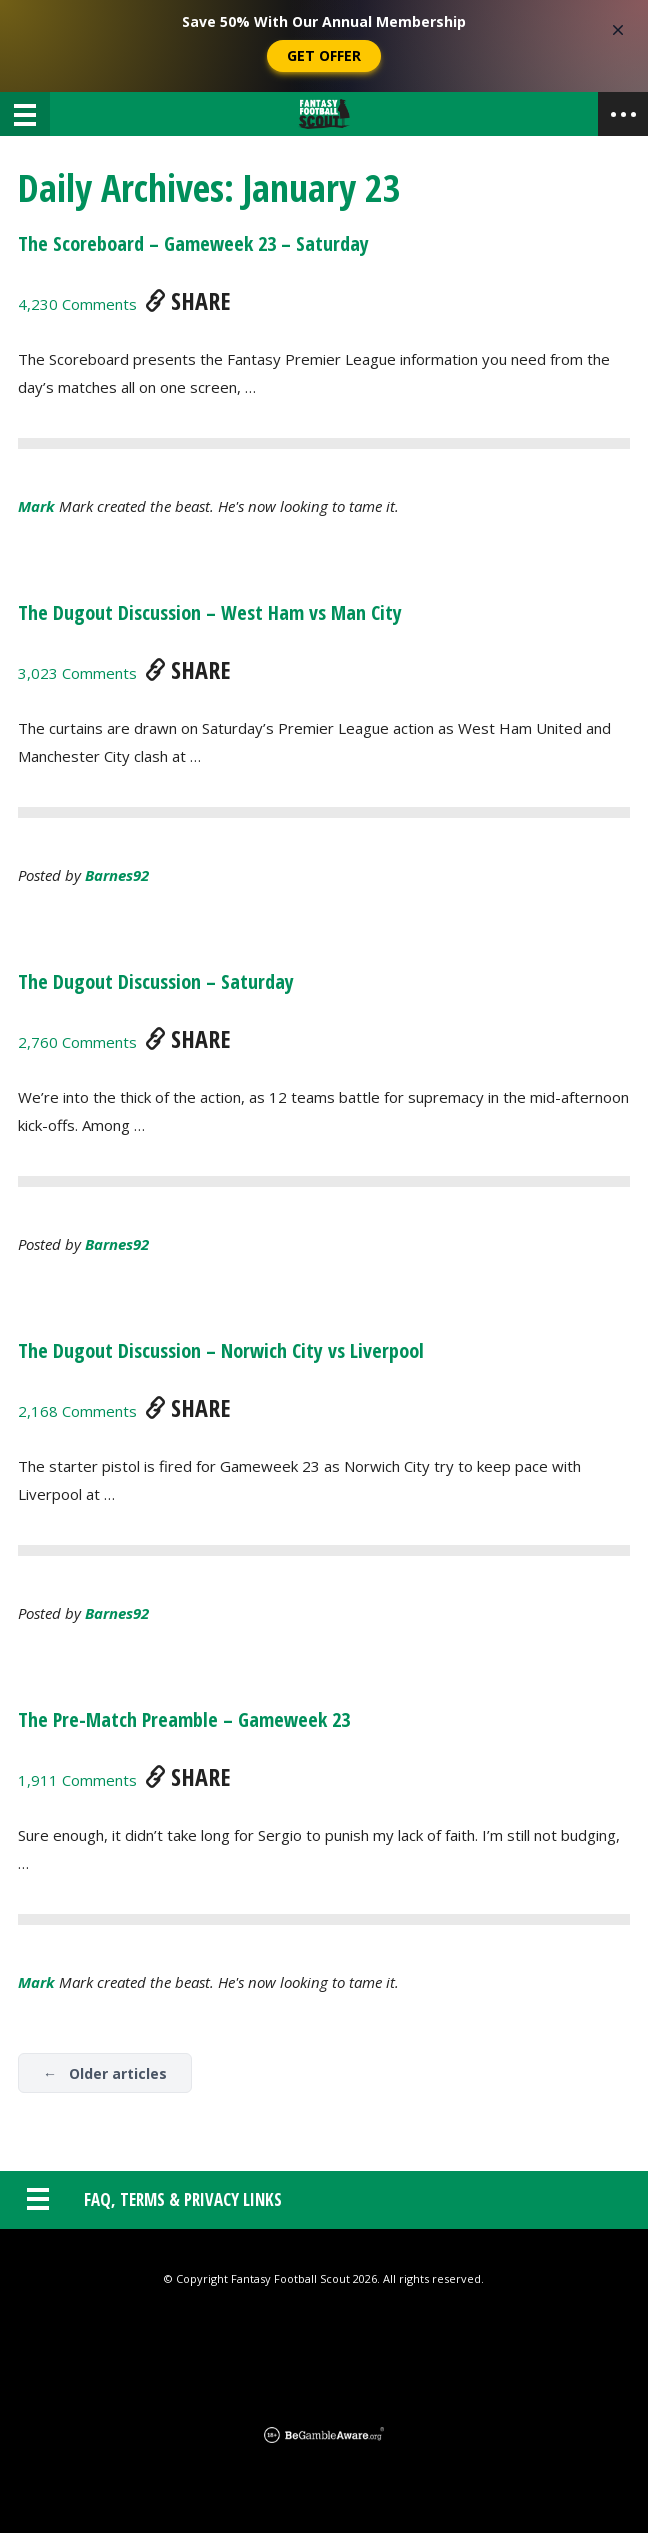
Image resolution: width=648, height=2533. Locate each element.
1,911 (77, 1780)
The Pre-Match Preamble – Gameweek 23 (184, 1719)
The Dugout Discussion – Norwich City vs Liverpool (221, 1350)
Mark (36, 506)
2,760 (77, 1042)
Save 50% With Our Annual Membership (324, 21)
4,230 (77, 304)
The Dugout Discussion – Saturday (156, 981)
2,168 (77, 1411)
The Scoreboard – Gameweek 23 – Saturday (193, 243)
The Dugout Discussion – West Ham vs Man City (210, 612)
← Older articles (105, 2073)
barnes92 (117, 875)
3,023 (77, 673)
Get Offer (324, 55)
